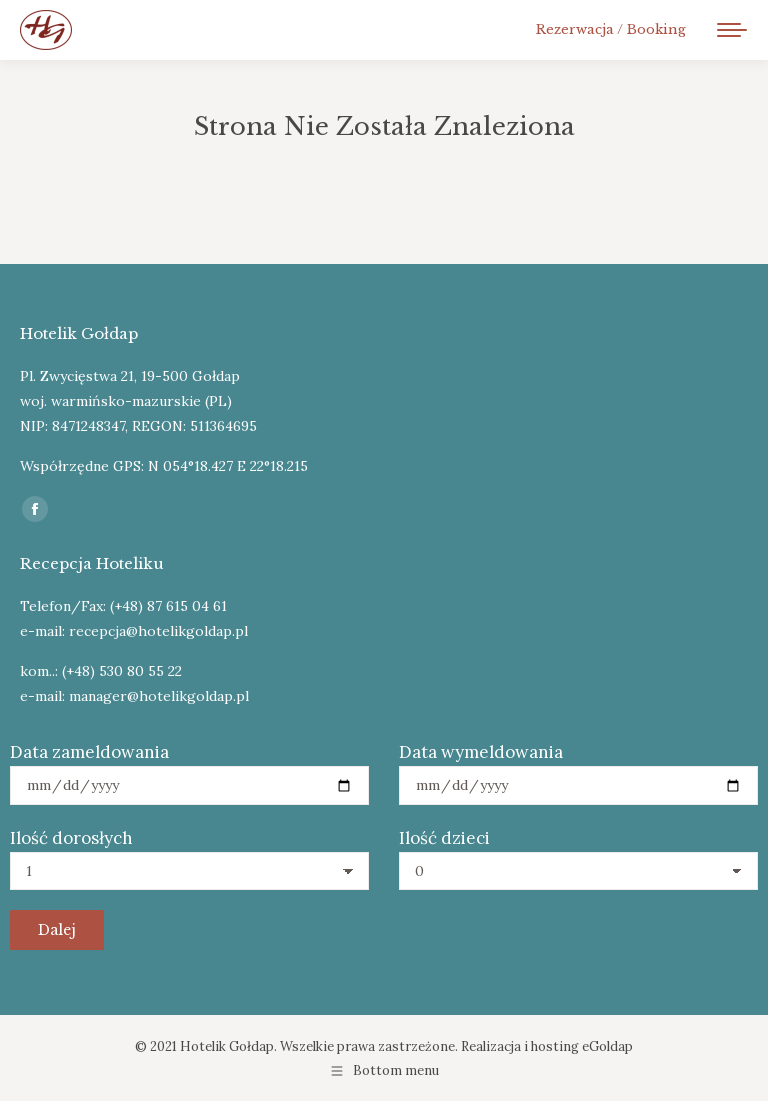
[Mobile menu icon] (732, 30)
